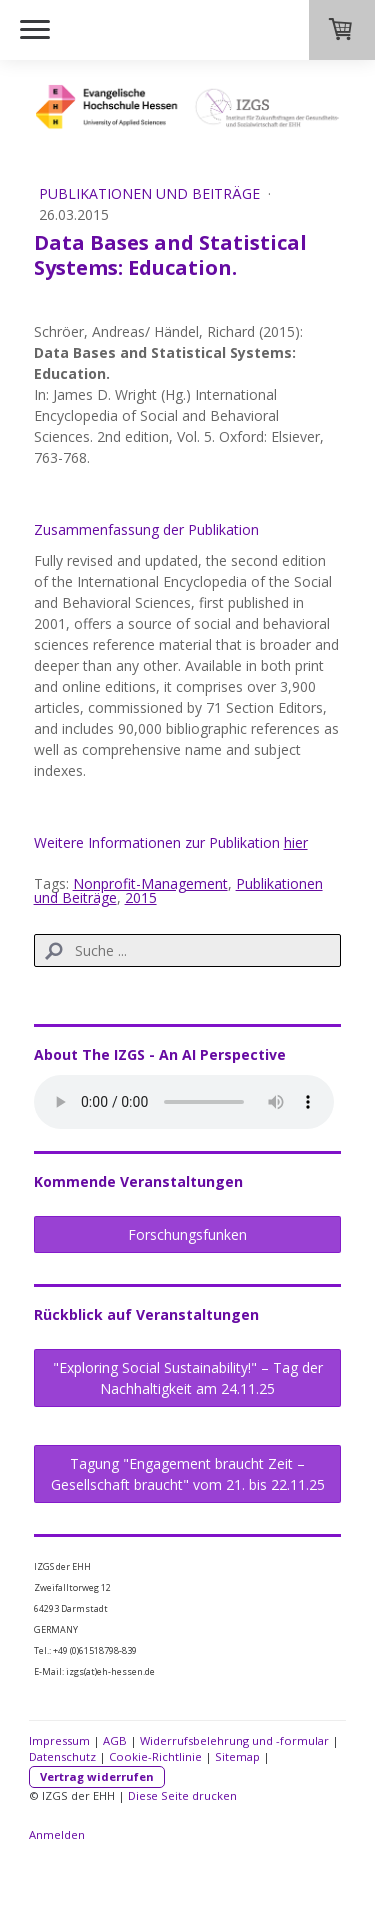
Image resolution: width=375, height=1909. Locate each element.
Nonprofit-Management (150, 883)
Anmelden (57, 1834)
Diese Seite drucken (182, 1795)
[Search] (188, 950)
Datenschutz (62, 1756)
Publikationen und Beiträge (151, 193)
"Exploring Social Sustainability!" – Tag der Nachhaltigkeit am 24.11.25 (188, 1378)
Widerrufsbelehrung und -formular (234, 1740)
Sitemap (237, 1756)
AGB (115, 1740)
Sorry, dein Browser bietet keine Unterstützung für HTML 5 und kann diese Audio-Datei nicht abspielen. (184, 1102)
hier (296, 842)
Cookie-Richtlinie (155, 1756)
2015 (141, 897)
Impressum (59, 1740)
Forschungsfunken (187, 1234)
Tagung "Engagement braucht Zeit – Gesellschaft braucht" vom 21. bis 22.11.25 (188, 1474)
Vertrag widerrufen (97, 1776)
